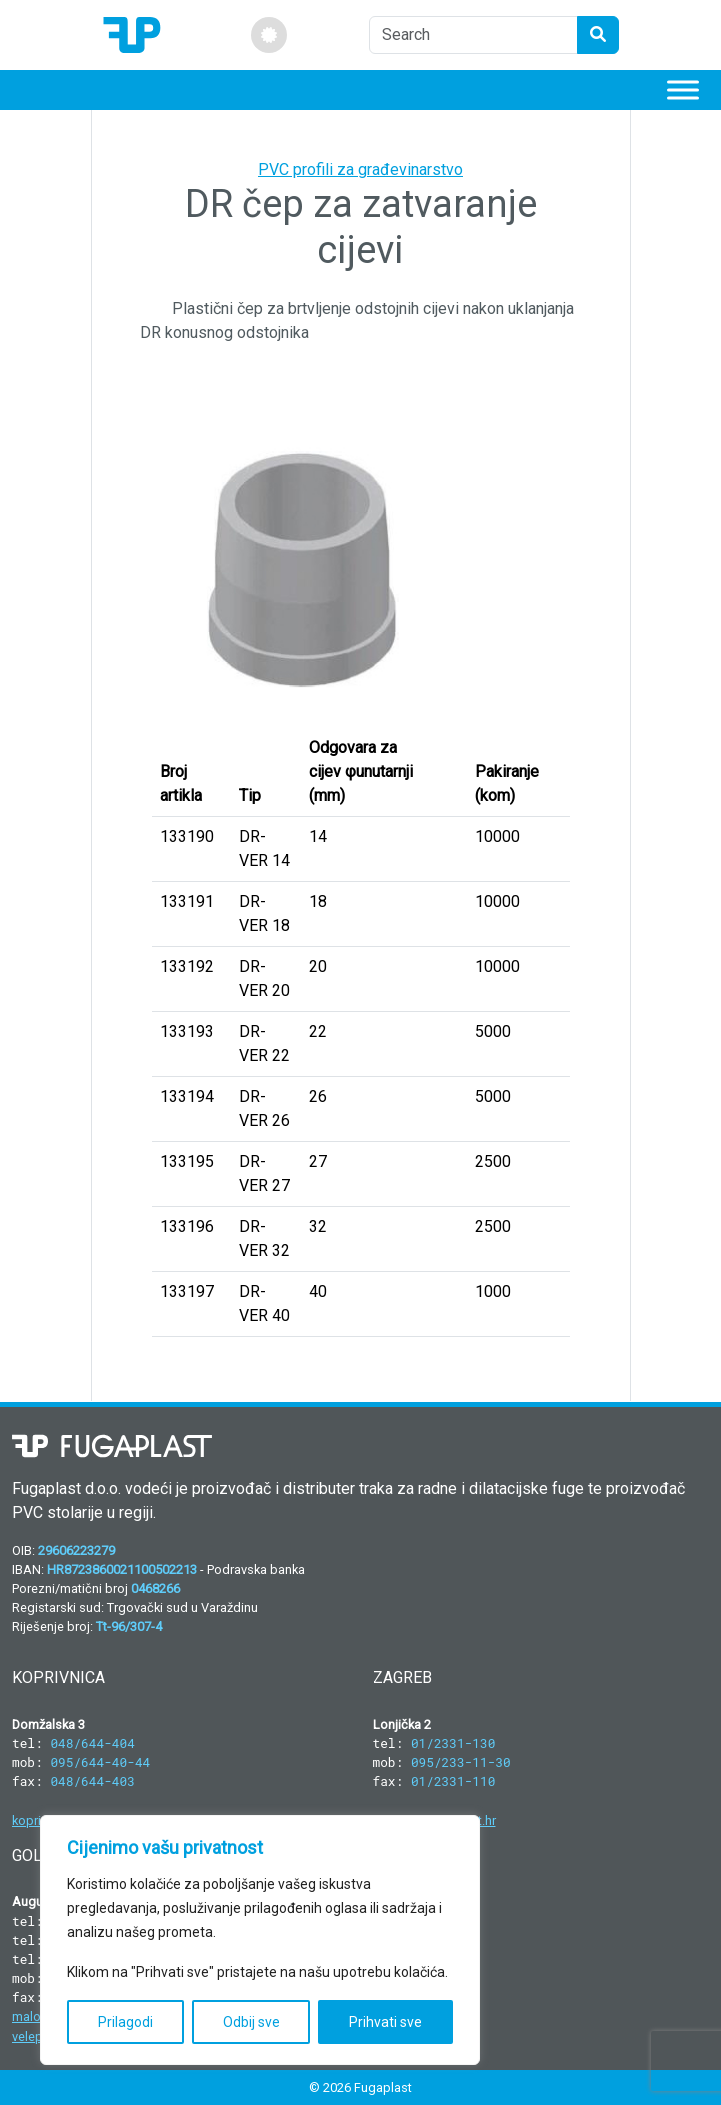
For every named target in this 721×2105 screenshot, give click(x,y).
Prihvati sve (385, 2022)
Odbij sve (251, 2022)
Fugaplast (383, 2087)
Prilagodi (125, 2022)
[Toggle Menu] (683, 89)
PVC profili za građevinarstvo (360, 169)
